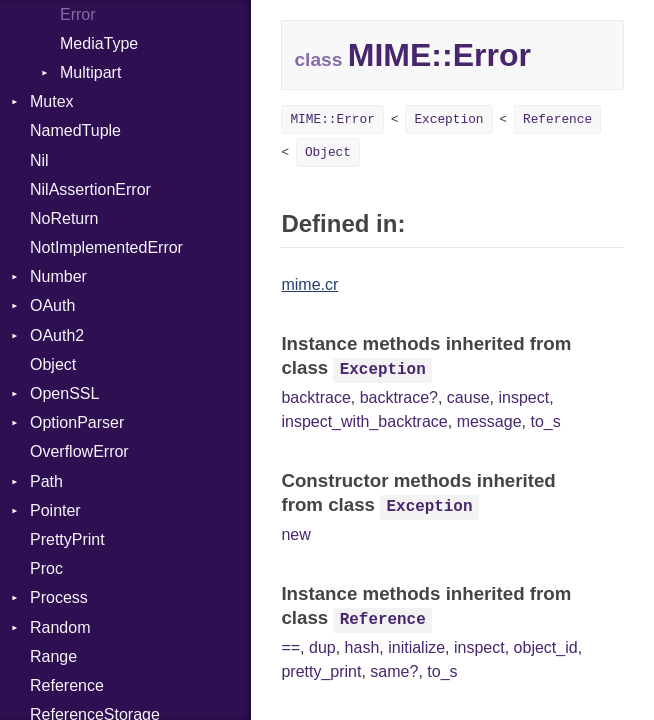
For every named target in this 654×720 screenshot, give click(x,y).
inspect (523, 397)
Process (59, 597)
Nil (39, 160)
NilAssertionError (90, 189)
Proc (46, 568)
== (290, 647)
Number (58, 276)
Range (53, 656)
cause (468, 397)
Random (60, 627)
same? (394, 671)
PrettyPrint (67, 539)
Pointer (55, 510)
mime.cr (309, 284)
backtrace (315, 397)
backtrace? (399, 397)
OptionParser (77, 422)
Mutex (52, 101)
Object (53, 364)
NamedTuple (75, 130)
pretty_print (321, 671)
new (295, 534)
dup (322, 647)
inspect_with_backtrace (364, 421)
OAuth (52, 305)
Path (46, 481)
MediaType (99, 43)
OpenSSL (64, 393)
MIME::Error (332, 119)
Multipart (90, 72)
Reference (67, 685)
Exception (448, 119)
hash (362, 647)
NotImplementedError (106, 247)
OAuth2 (57, 335)
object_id (546, 647)
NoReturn (64, 218)
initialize (416, 647)
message (489, 421)
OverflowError (79, 451)
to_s (545, 421)
